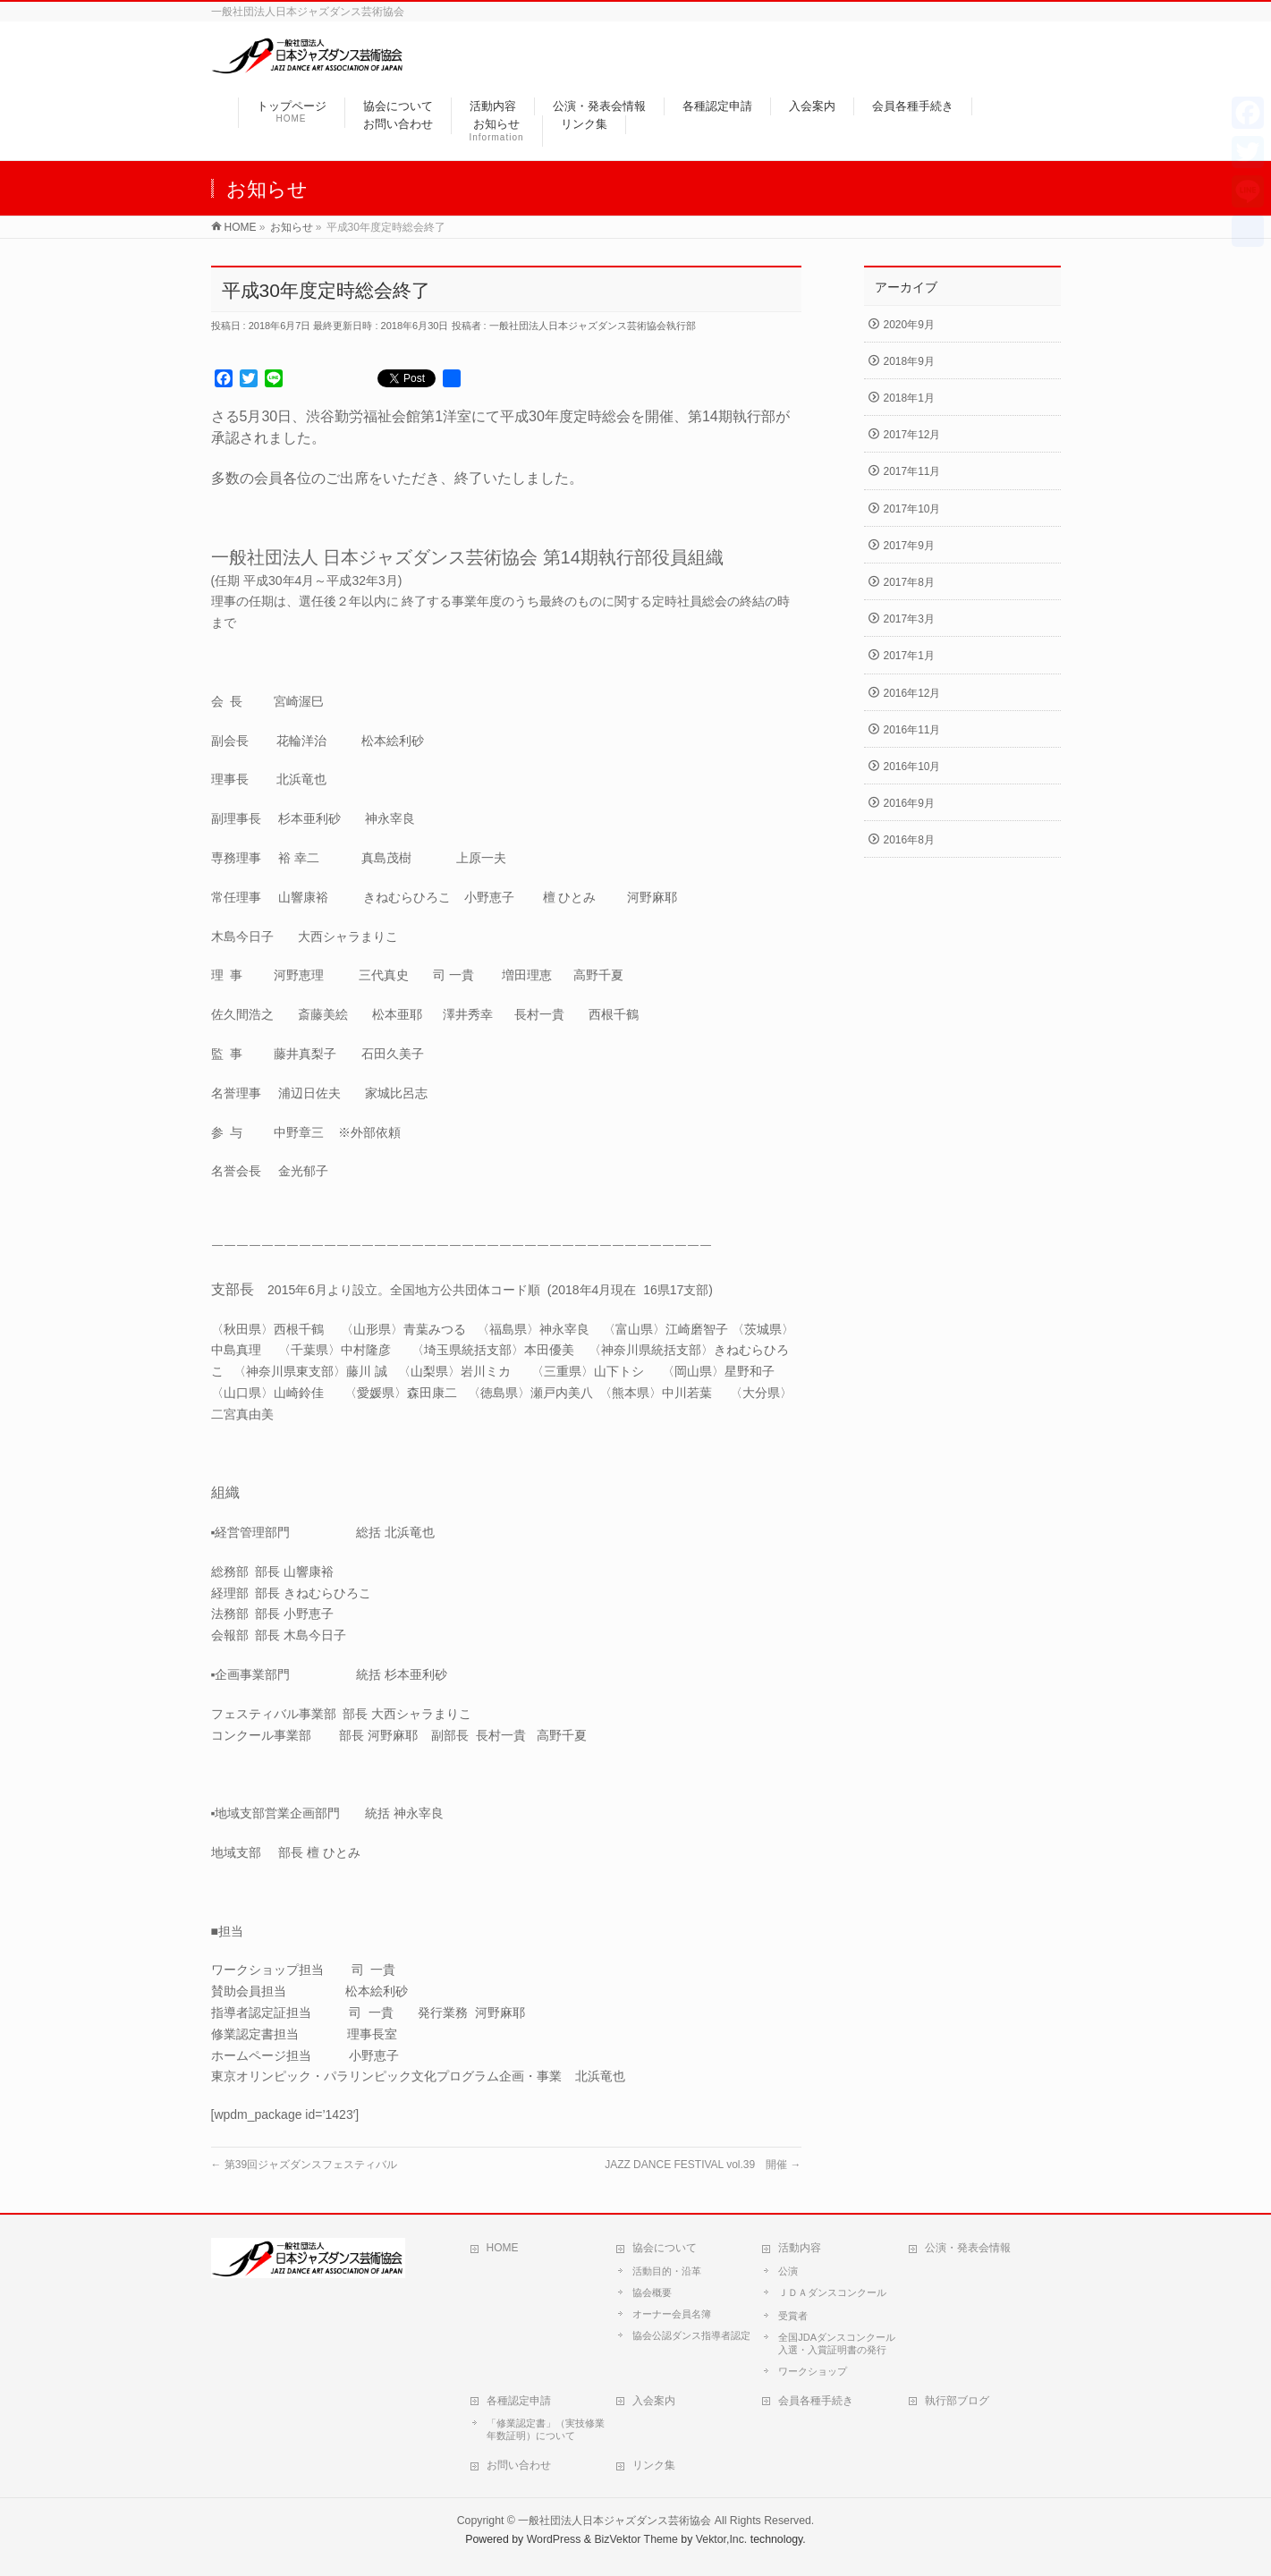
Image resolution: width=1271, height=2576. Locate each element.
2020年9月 (909, 324)
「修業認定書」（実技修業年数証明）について (546, 2429)
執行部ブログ (957, 2400)
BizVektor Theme (636, 2539)
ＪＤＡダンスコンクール (832, 2292)
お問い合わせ (519, 2465)
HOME (503, 2247)
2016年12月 (912, 693)
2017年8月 (909, 582)
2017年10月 (912, 509)
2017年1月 (909, 655)
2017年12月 (912, 434)
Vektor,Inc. (722, 2539)
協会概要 (652, 2292)
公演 (788, 2271)
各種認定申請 (519, 2400)
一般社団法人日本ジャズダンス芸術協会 (614, 2520)
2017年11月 (912, 471)
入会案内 (653, 2400)
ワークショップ (812, 2371)
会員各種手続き (815, 2400)
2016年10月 (912, 766)
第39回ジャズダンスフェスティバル (304, 2164)
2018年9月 (909, 361)
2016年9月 (909, 803)
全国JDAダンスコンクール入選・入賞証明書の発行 (836, 2343)
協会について (664, 2247)
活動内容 (799, 2247)
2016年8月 (909, 840)
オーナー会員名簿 (671, 2314)
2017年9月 (909, 545)
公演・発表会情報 (968, 2247)
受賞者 (793, 2315)
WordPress (554, 2539)
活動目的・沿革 (666, 2271)
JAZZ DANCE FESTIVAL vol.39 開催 (703, 2164)
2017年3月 (909, 619)
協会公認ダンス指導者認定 (691, 2335)
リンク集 (653, 2465)
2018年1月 (909, 398)
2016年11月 (912, 730)
